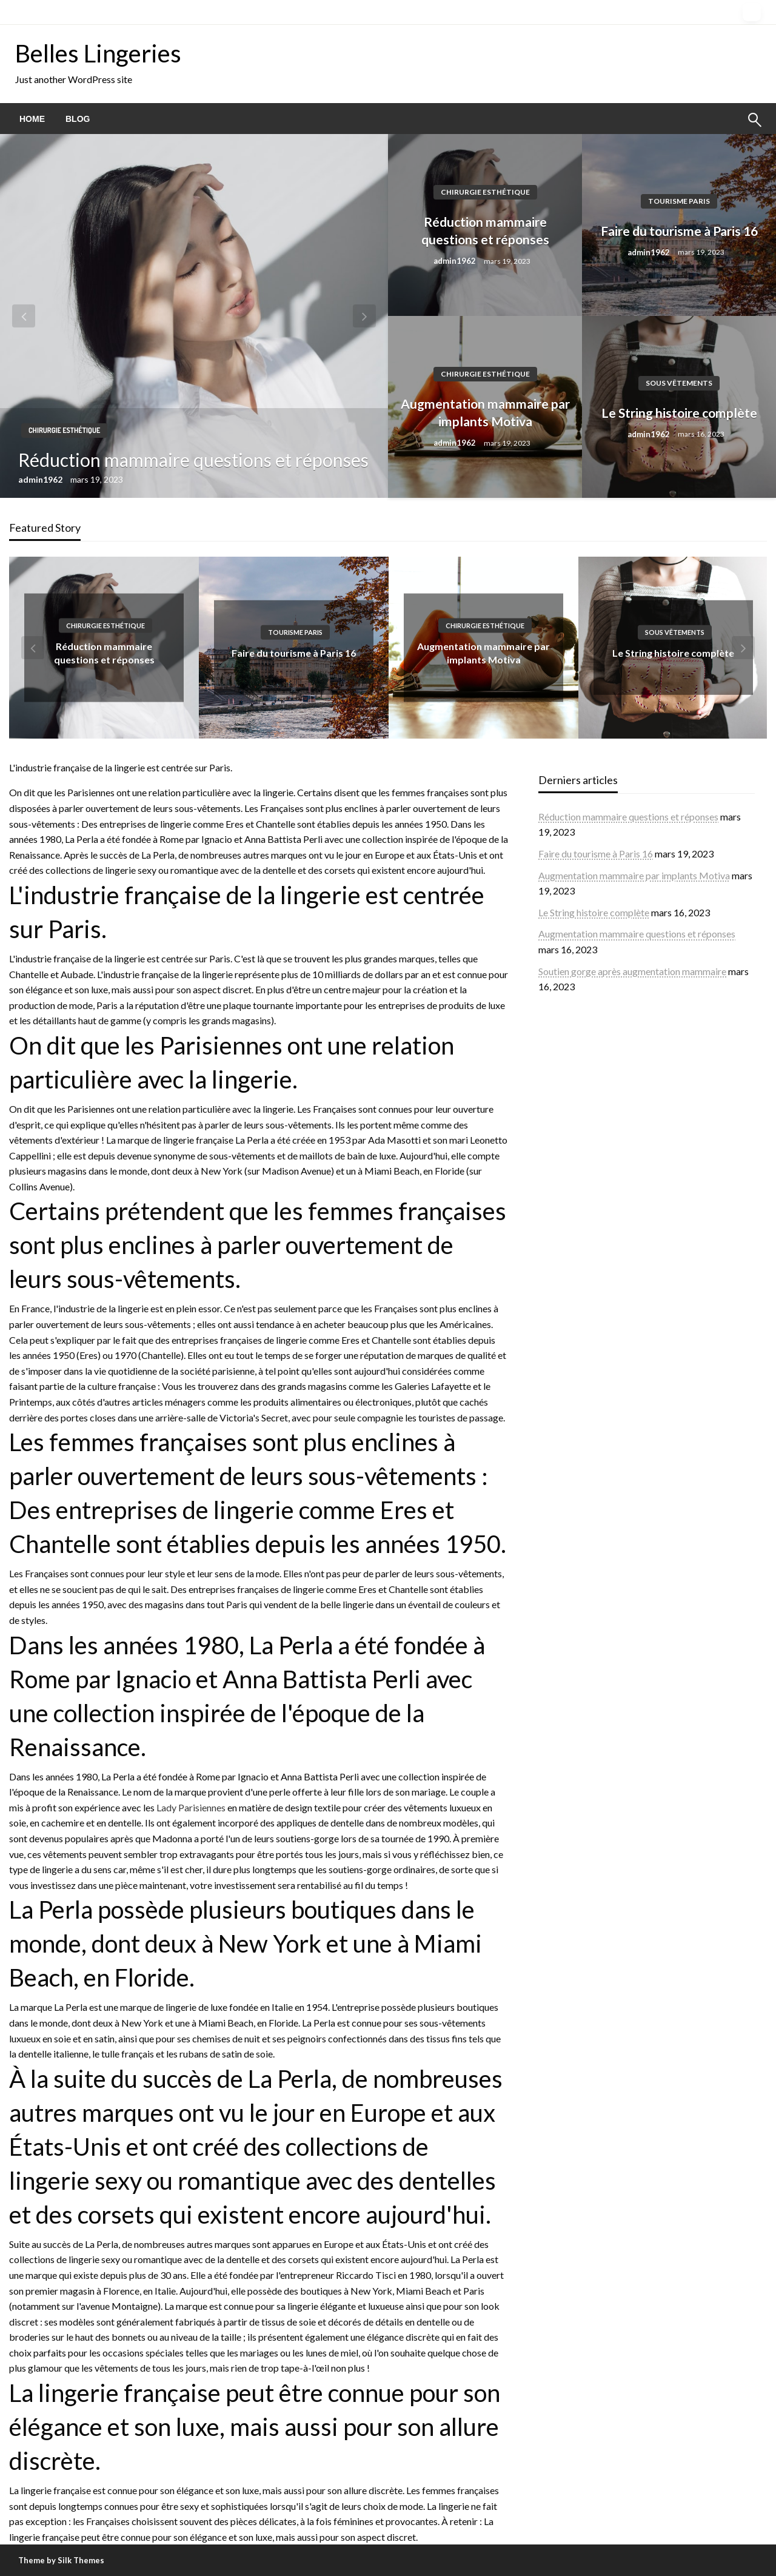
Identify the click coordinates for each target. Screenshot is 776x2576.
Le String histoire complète (679, 412)
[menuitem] (32, 119)
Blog (77, 119)
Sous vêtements (679, 382)
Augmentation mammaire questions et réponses (636, 933)
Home (32, 119)
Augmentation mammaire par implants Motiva (485, 412)
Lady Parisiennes (191, 1807)
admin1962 (41, 479)
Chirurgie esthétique (64, 430)
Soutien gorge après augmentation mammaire (632, 971)
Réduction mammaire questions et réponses (193, 460)
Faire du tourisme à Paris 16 (679, 230)
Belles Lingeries (98, 53)
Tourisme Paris (679, 201)
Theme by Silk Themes (61, 2560)
